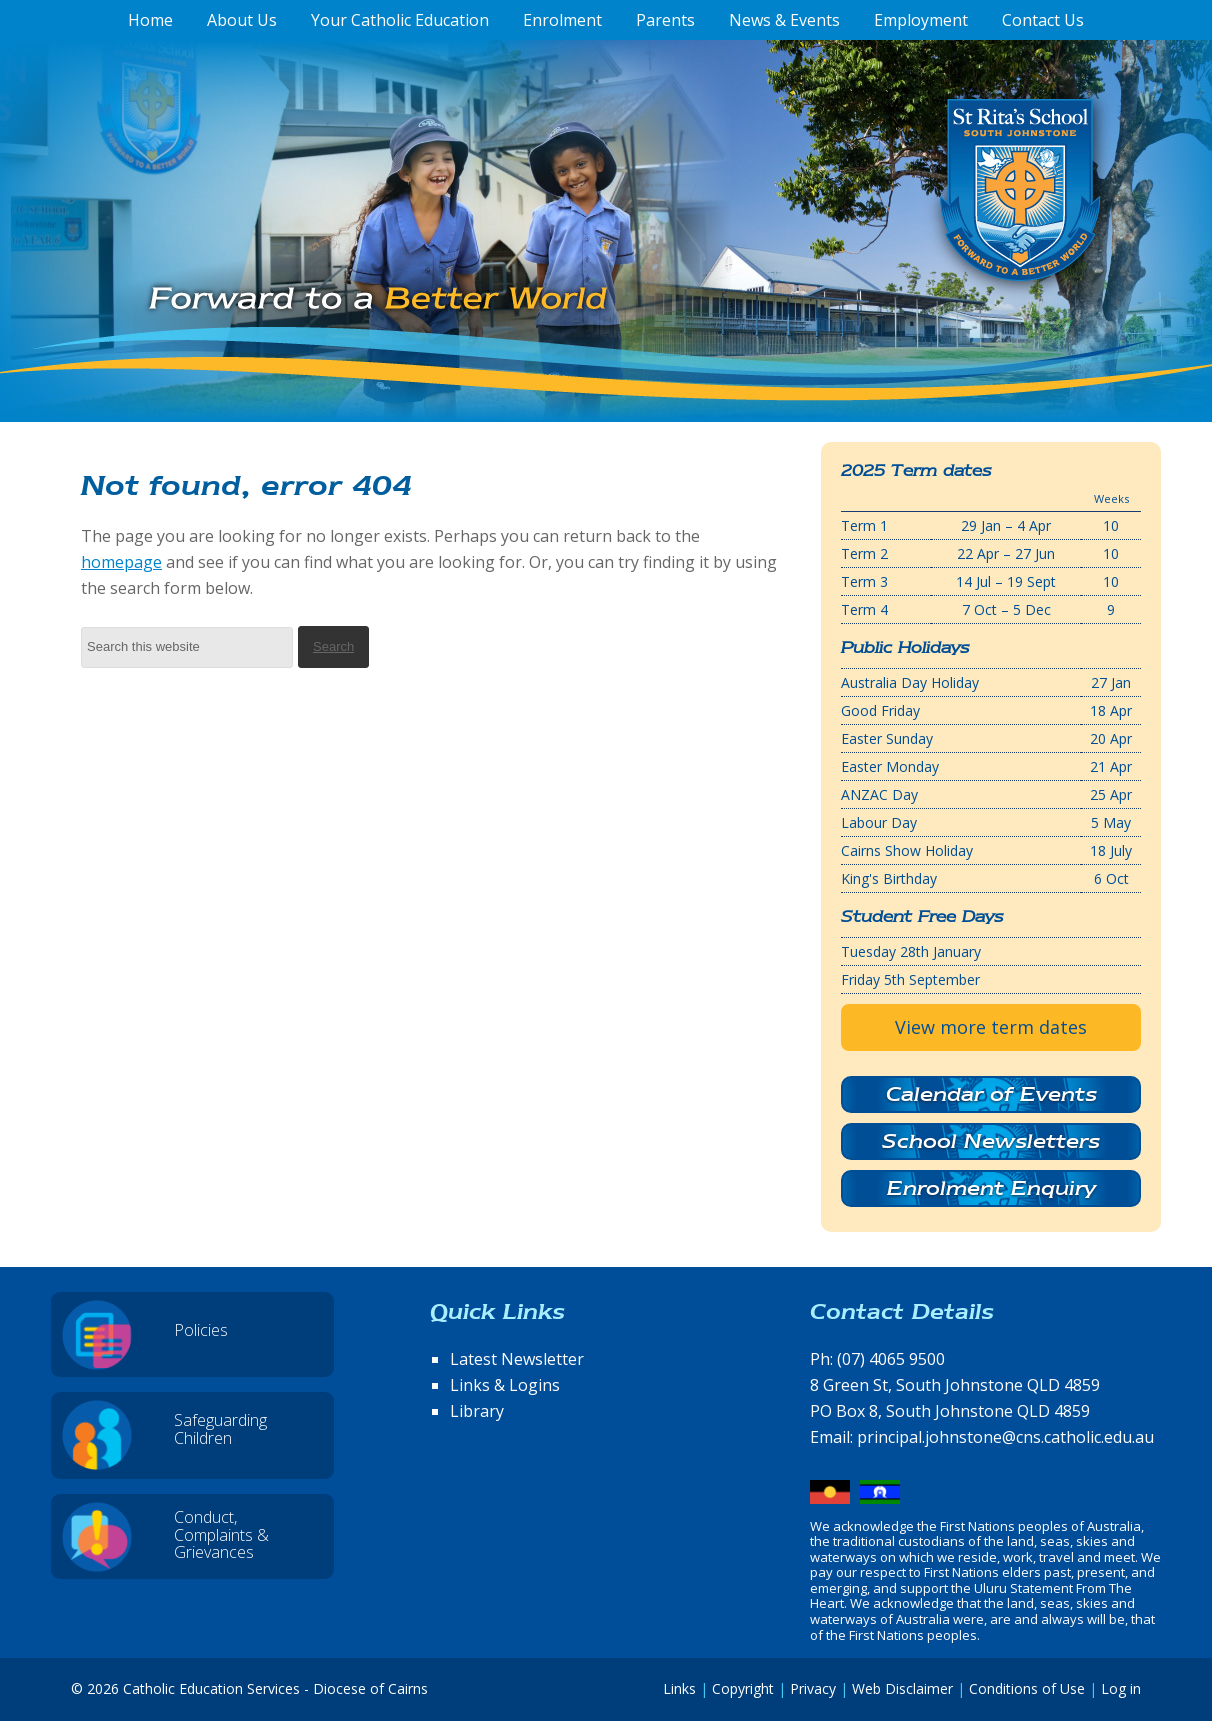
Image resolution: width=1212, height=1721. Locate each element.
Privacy (813, 1688)
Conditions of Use (1027, 1688)
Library (477, 1411)
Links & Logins (505, 1385)
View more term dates (991, 1027)
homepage (121, 562)
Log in (1121, 1688)
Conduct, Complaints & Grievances (221, 1534)
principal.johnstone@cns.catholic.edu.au (1005, 1437)
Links (679, 1688)
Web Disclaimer (902, 1688)
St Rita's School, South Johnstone (920, 223)
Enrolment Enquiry (991, 1188)
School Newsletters (991, 1141)
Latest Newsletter (517, 1359)
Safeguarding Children (220, 1429)
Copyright (743, 1688)
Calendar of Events (991, 1094)
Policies (201, 1330)
